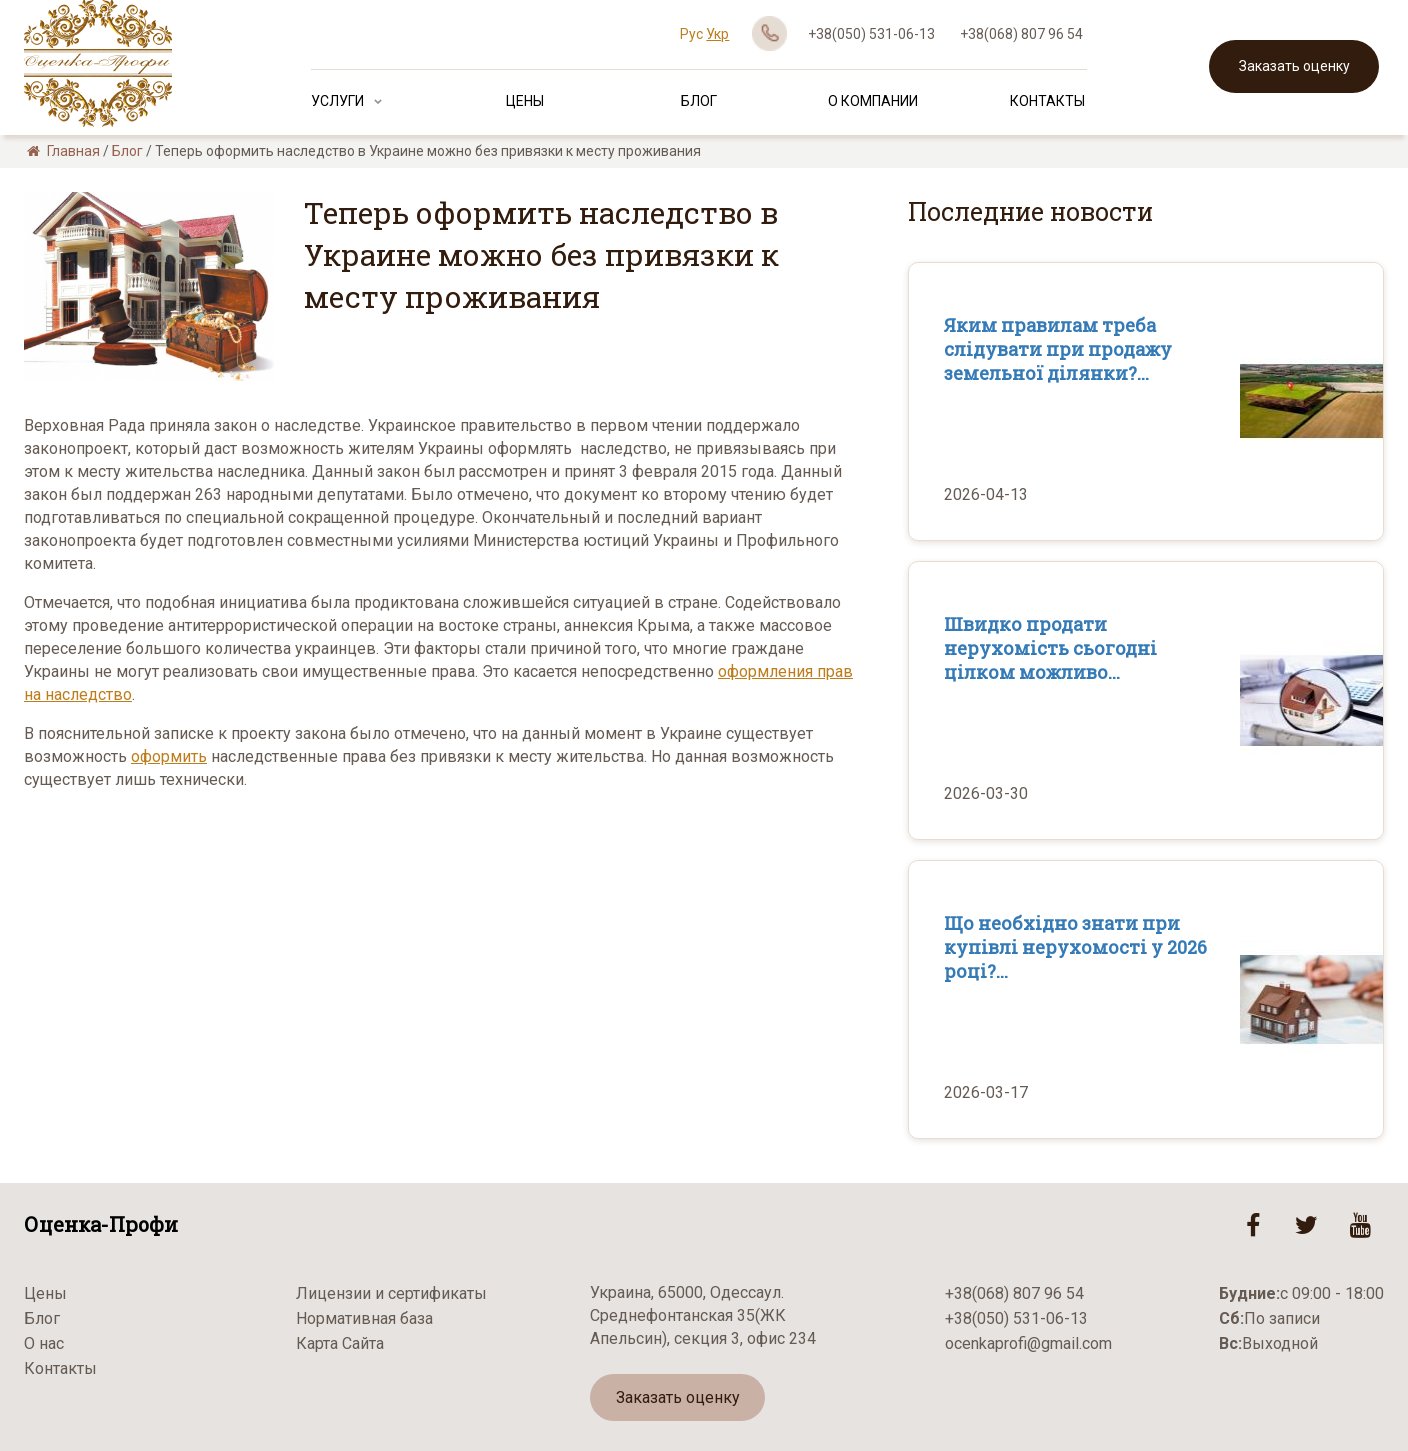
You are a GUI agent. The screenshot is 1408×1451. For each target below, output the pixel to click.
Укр (717, 34)
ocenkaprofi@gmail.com (1028, 1343)
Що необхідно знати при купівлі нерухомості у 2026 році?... (1075, 947)
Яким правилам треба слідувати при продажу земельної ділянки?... (1058, 349)
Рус (691, 34)
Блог (699, 101)
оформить (169, 756)
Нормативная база (364, 1318)
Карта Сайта (340, 1343)
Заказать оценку (1294, 66)
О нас (44, 1343)
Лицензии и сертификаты (391, 1293)
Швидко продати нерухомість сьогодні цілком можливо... (1050, 648)
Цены (525, 101)
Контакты (1047, 101)
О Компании (873, 101)
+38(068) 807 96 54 (1021, 34)
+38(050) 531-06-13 (871, 34)
